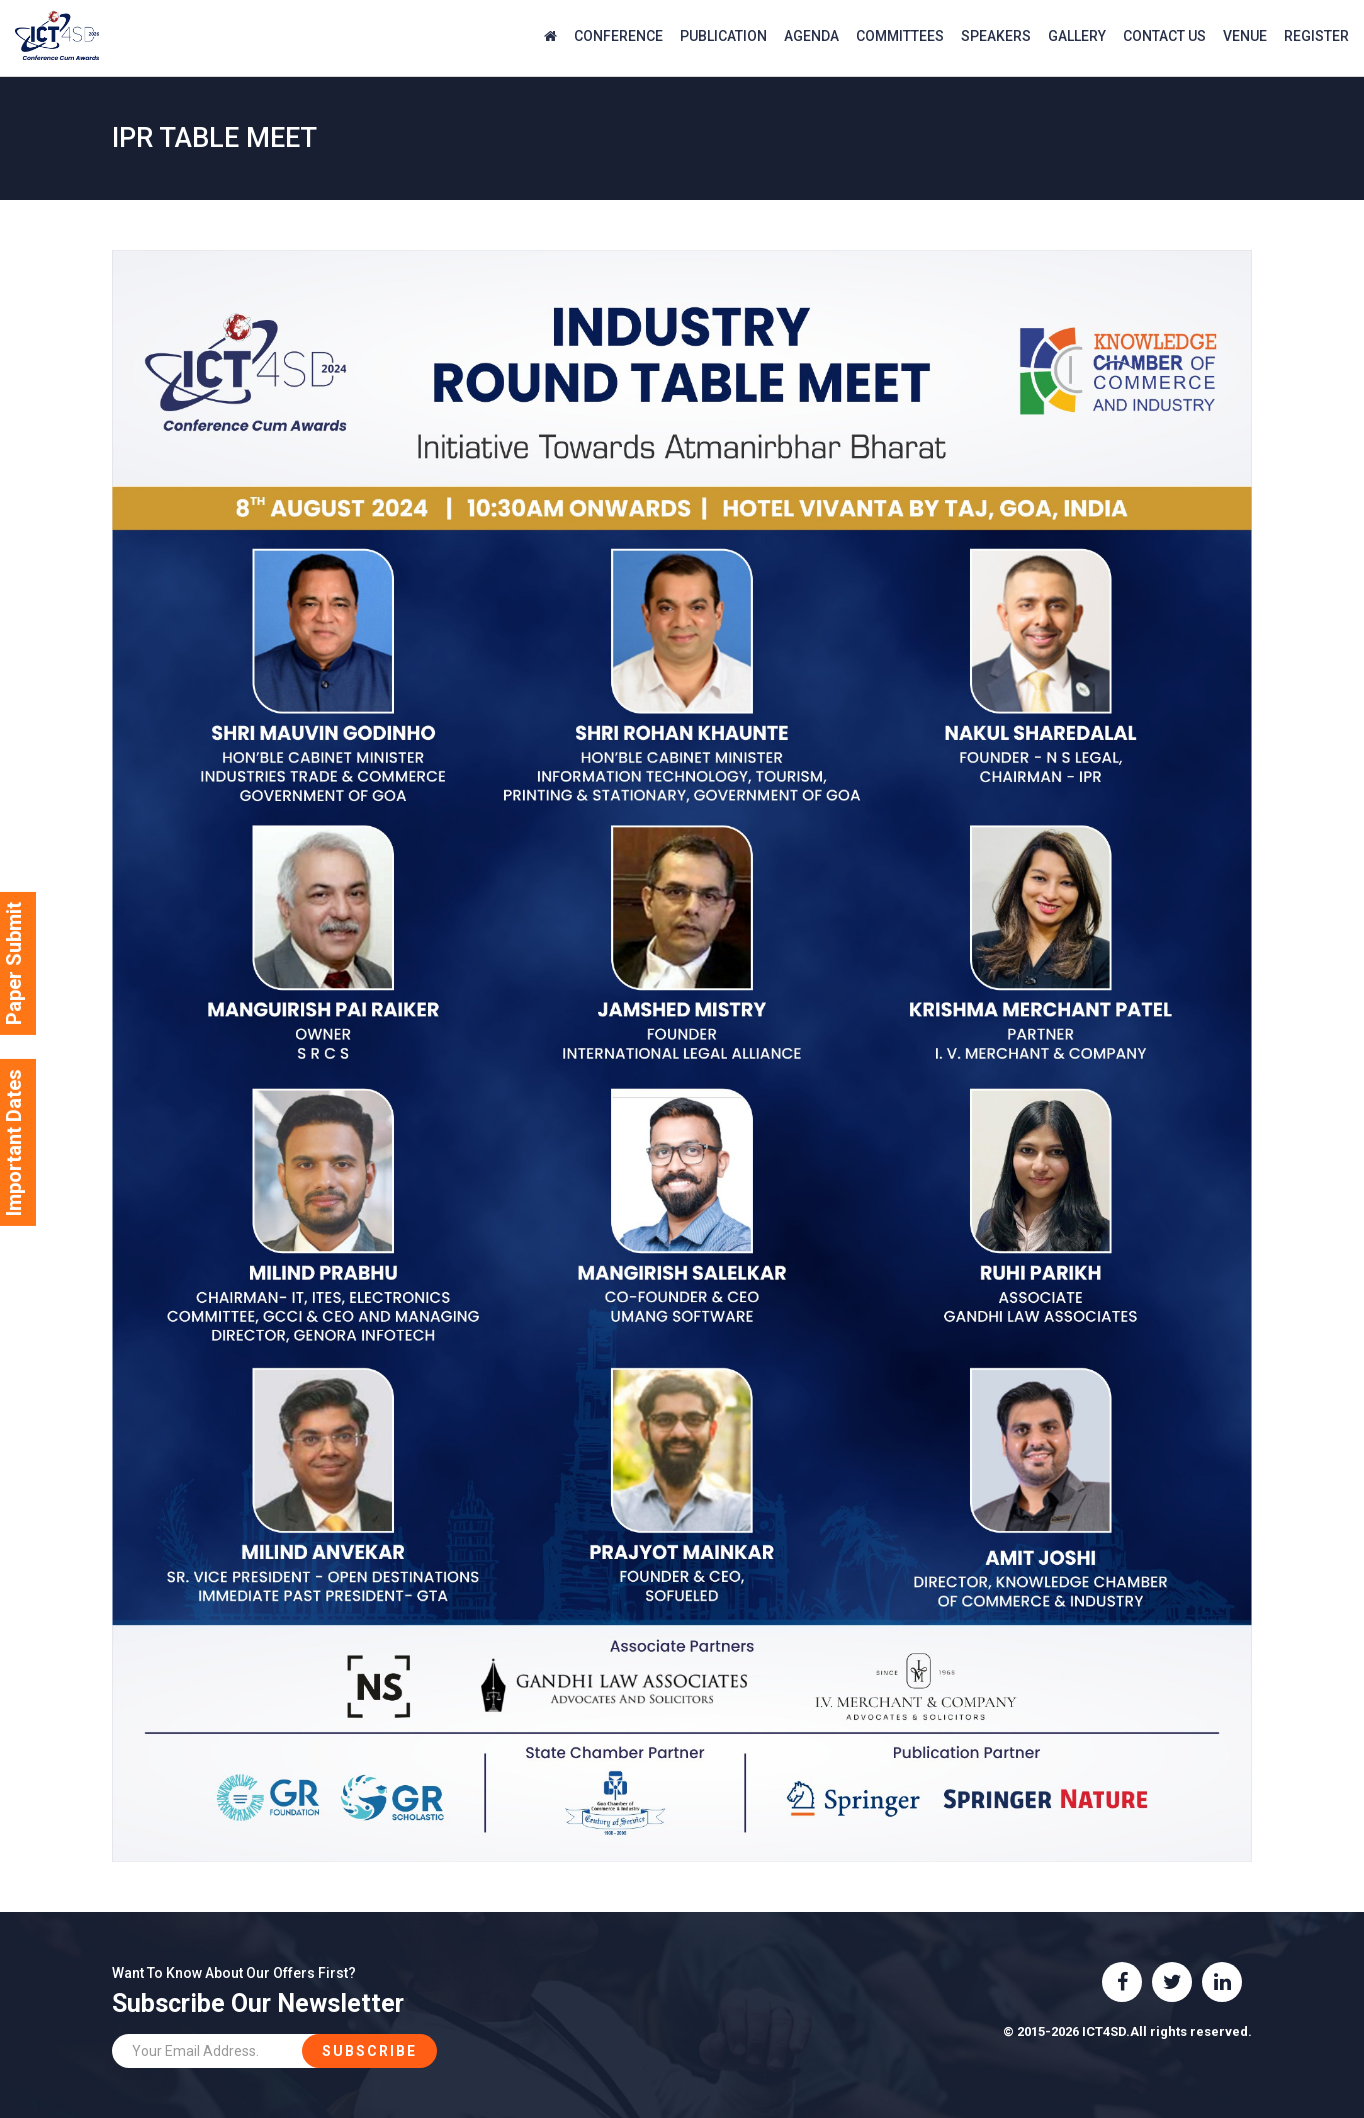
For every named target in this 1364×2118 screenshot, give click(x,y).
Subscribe (369, 2051)
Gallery (1077, 36)
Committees (900, 36)
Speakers (996, 36)
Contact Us (1164, 36)
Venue (1245, 36)
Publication (723, 36)
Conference (618, 36)
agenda (811, 36)
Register (1316, 36)
